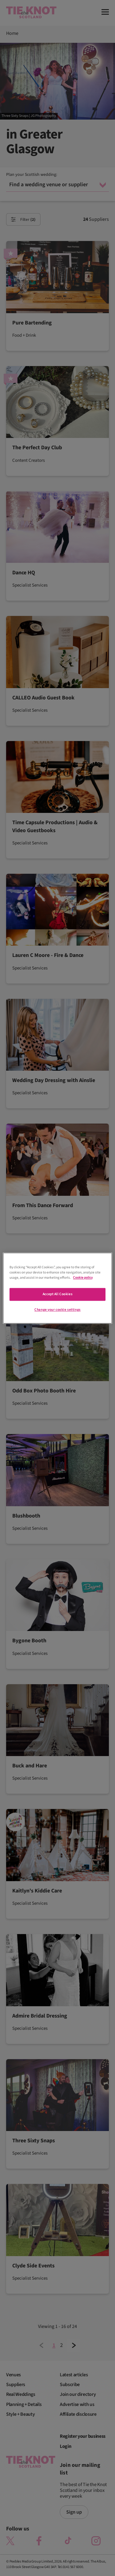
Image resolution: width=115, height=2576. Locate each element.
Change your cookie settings (57, 1309)
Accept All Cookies (57, 1294)
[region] (57, 1288)
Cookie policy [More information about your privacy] (83, 1277)
